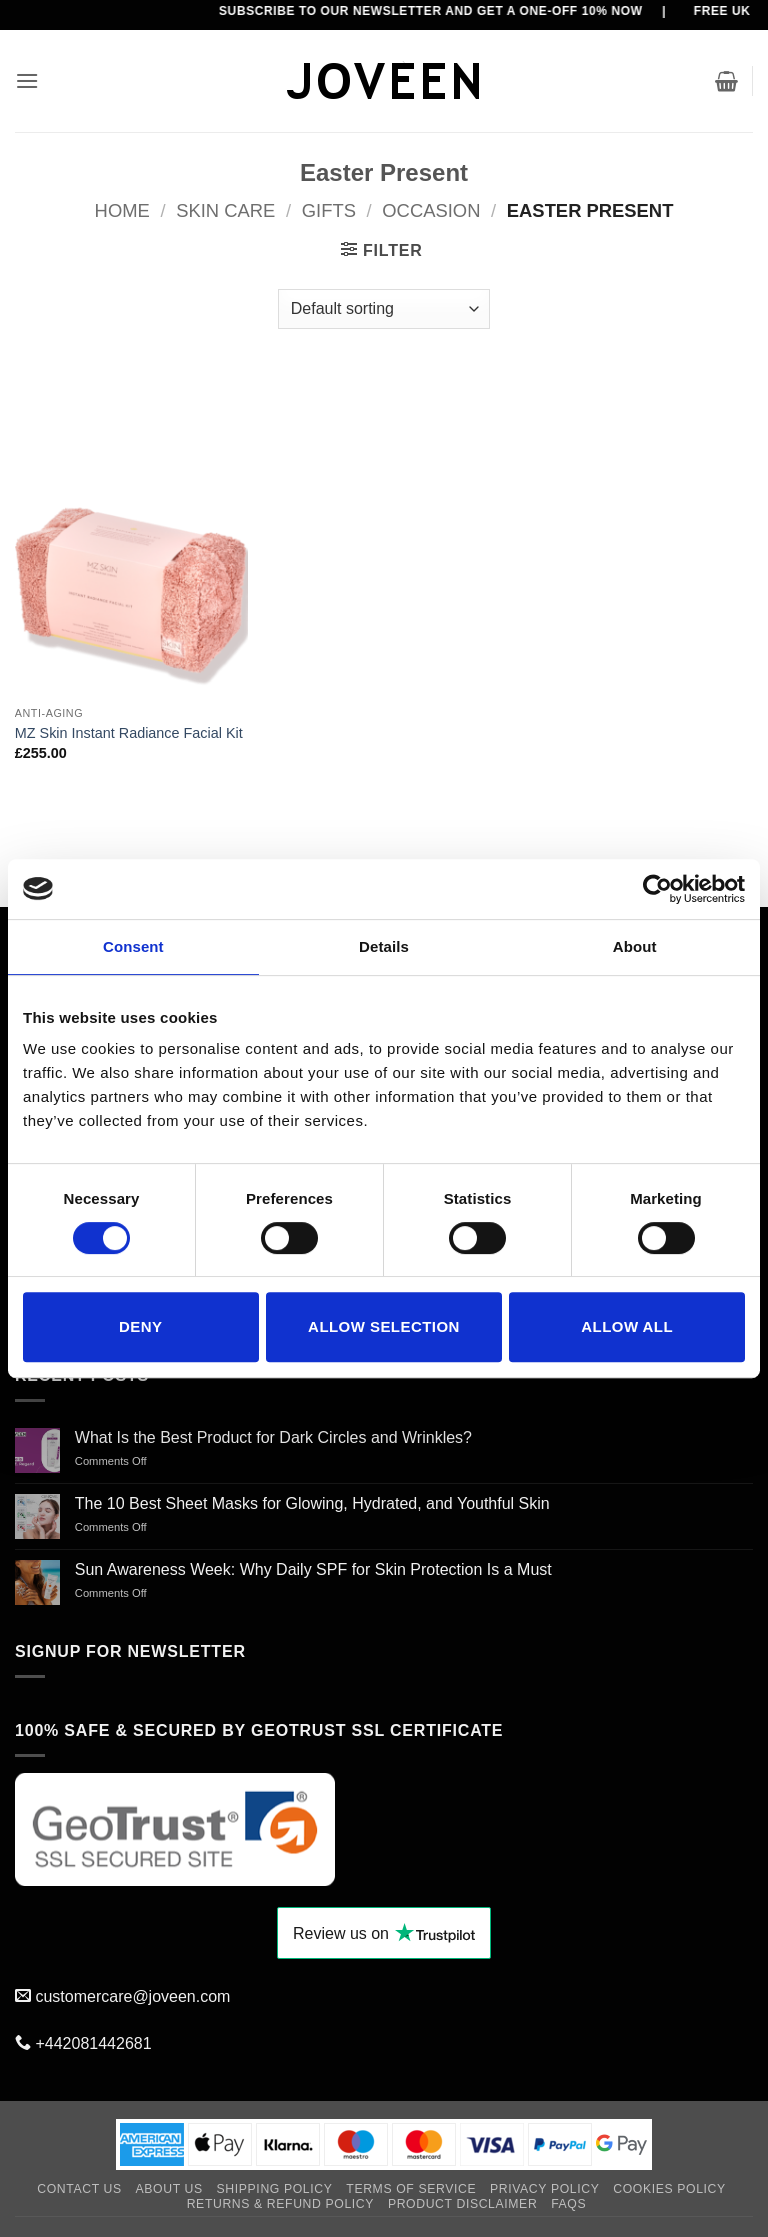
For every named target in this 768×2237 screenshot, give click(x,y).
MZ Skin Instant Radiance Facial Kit (129, 733)
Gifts (329, 210)
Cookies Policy (669, 2189)
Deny (140, 1326)
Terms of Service (411, 2189)
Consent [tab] (133, 946)
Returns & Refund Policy (280, 2204)
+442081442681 (93, 2043)
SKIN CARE (225, 210)
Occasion (431, 210)
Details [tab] (384, 946)
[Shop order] (384, 309)
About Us (169, 2189)
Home (122, 210)
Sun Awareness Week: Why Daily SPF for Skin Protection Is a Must (313, 1569)
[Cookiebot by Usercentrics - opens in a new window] (657, 889)
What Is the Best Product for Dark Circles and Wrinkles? (273, 1437)
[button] (27, 80)
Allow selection (384, 1326)
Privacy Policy (544, 2189)
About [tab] (635, 946)
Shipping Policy (275, 2189)
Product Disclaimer (462, 2204)
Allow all (627, 1326)
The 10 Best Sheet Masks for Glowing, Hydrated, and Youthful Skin (312, 1503)
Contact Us (79, 2189)
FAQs (568, 2204)
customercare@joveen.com (132, 1996)
